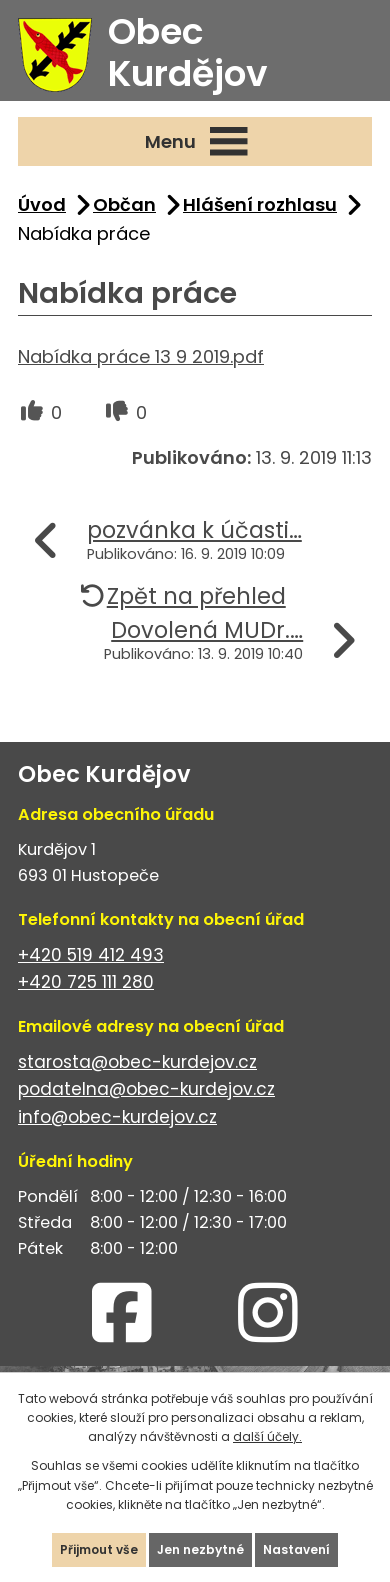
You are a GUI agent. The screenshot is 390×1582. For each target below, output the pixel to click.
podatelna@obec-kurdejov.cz (146, 1089)
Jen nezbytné (200, 1549)
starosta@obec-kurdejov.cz (137, 1062)
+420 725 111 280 (86, 982)
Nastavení (296, 1549)
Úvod (42, 204)
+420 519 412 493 (91, 955)
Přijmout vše (99, 1549)
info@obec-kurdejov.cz (117, 1117)
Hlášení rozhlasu (260, 204)
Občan (124, 204)
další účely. (267, 1436)
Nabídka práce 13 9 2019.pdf (141, 356)
